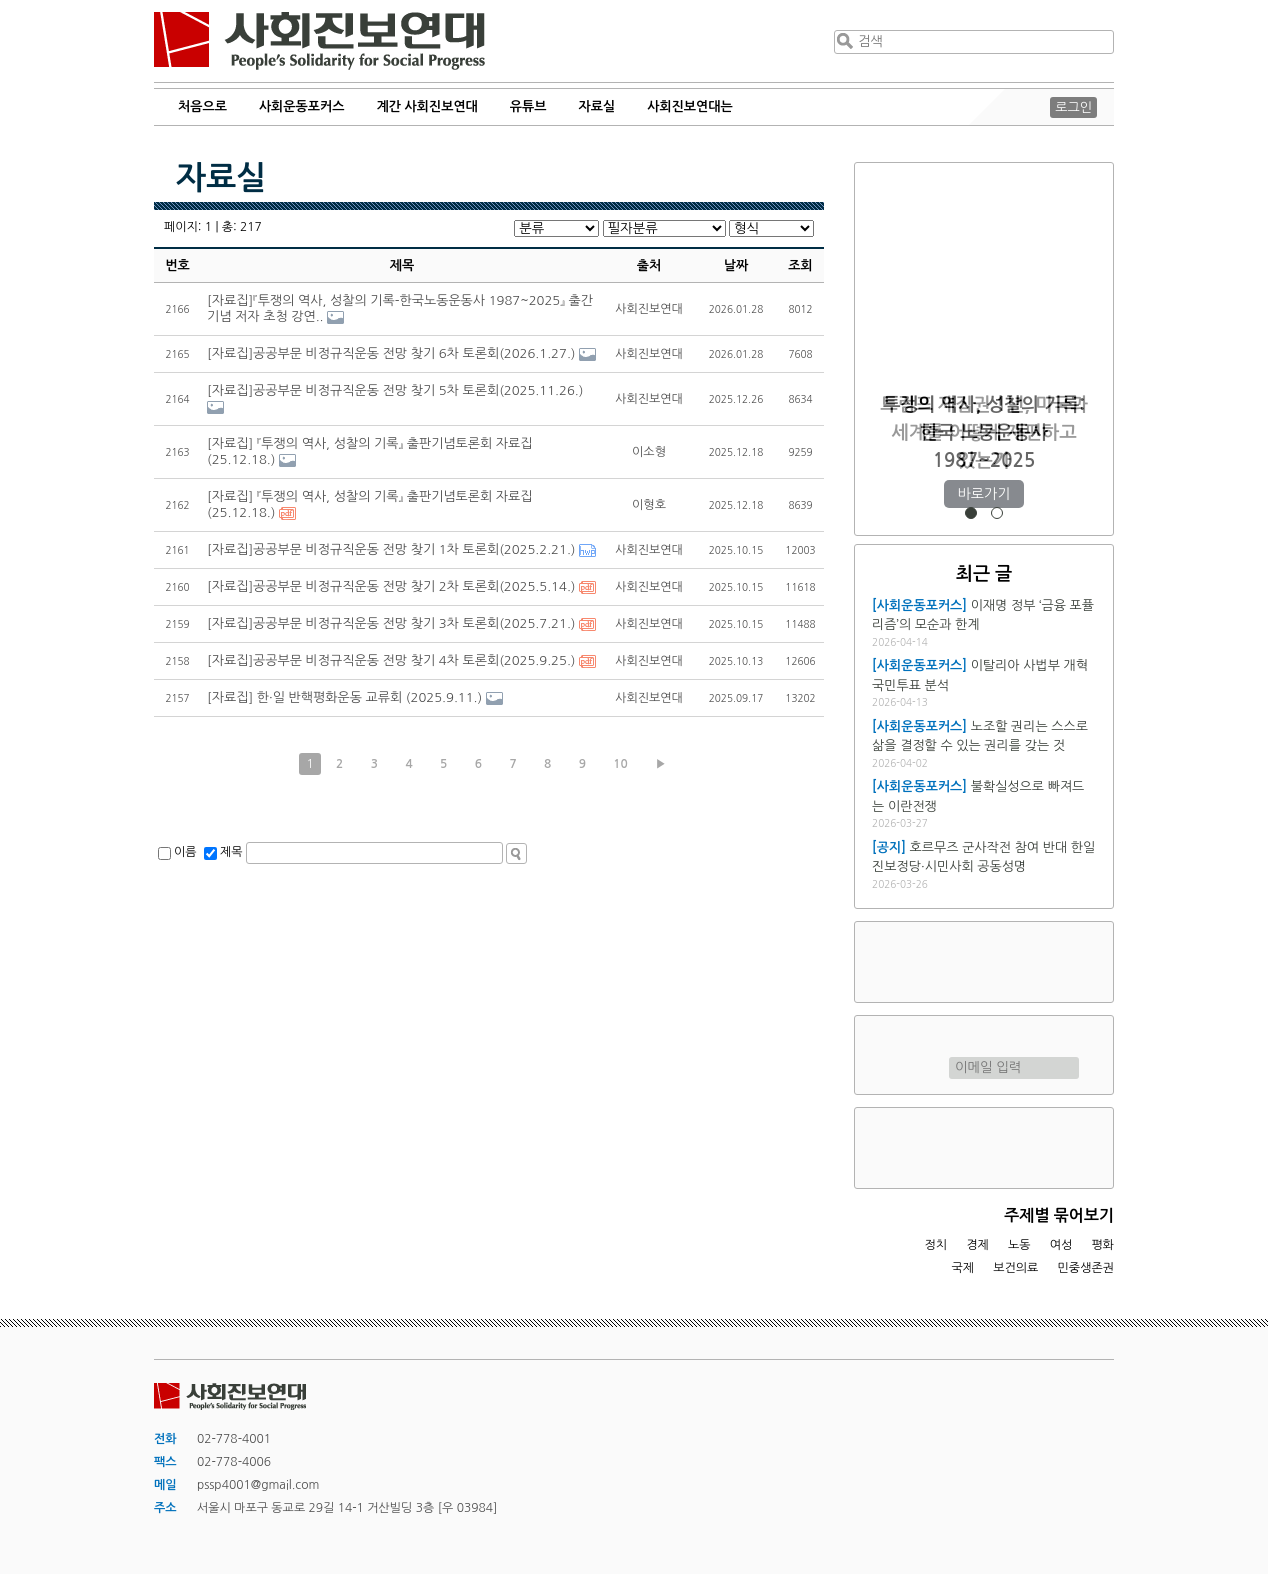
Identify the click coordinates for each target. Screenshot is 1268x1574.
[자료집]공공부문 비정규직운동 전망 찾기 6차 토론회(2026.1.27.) (391, 353)
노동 (1019, 1245)
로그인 (1073, 107)
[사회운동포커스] (919, 605)
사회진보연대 (319, 41)
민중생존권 (1086, 1268)
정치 (935, 1245)
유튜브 (528, 106)
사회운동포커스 (302, 106)
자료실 (597, 106)
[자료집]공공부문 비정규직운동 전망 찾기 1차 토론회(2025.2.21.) (391, 549)
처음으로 (202, 106)
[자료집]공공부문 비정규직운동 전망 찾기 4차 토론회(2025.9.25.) (391, 660)
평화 (1102, 1245)
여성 (1061, 1245)
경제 (977, 1245)
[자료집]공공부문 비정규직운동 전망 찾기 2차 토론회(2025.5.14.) (391, 586)
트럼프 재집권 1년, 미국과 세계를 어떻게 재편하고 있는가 (983, 432)
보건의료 (1015, 1268)
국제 (963, 1268)
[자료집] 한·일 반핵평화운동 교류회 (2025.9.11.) (344, 697)
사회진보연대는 (690, 106)
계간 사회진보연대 (426, 106)
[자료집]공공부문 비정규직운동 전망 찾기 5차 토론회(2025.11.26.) (395, 390)
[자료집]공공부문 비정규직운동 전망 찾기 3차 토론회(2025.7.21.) (391, 623)
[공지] (889, 847)
